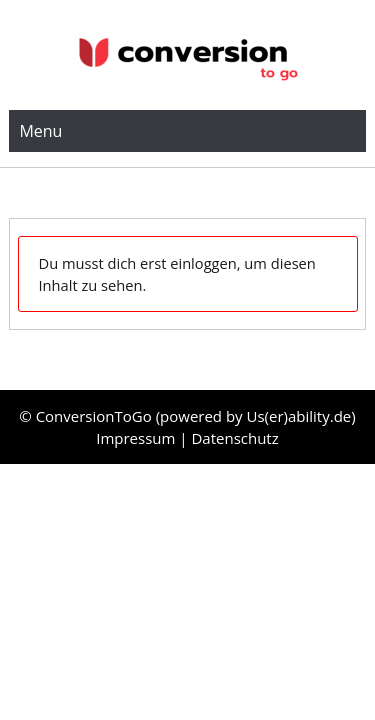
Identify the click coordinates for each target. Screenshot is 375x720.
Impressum (137, 438)
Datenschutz (234, 438)
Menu (40, 131)
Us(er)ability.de (299, 416)
